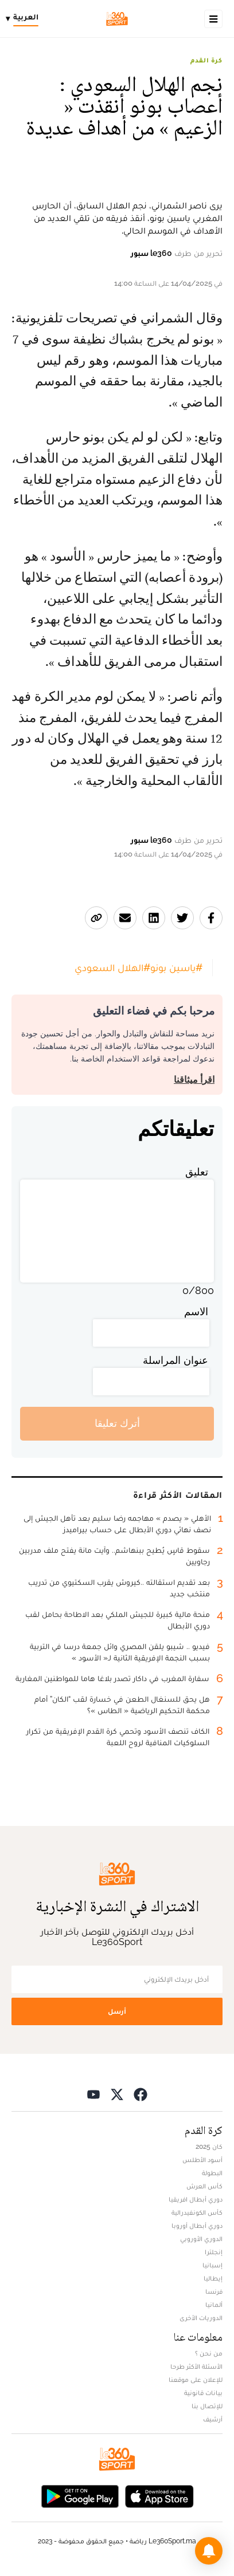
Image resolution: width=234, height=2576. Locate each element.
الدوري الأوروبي (201, 2239)
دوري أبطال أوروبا (197, 2226)
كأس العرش (204, 2186)
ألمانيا (214, 2305)
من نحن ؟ (209, 2353)
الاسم (196, 1311)
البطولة (212, 2173)
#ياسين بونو (176, 967)
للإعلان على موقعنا (196, 2380)
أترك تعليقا (117, 1423)
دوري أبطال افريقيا (196, 2199)
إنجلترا (214, 2252)
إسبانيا (212, 2265)
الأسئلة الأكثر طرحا (196, 2366)
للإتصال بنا (207, 2406)
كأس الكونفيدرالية (197, 2212)
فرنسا (214, 2291)
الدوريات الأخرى (201, 2318)
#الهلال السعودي (112, 967)
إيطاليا (213, 2278)
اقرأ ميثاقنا (194, 1079)
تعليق (196, 1172)
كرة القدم (206, 60)
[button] (209, 2551)
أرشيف (213, 2419)
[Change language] (25, 19)
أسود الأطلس (202, 2160)
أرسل (117, 2011)
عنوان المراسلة (175, 1360)
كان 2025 (209, 2147)
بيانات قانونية (203, 2393)
